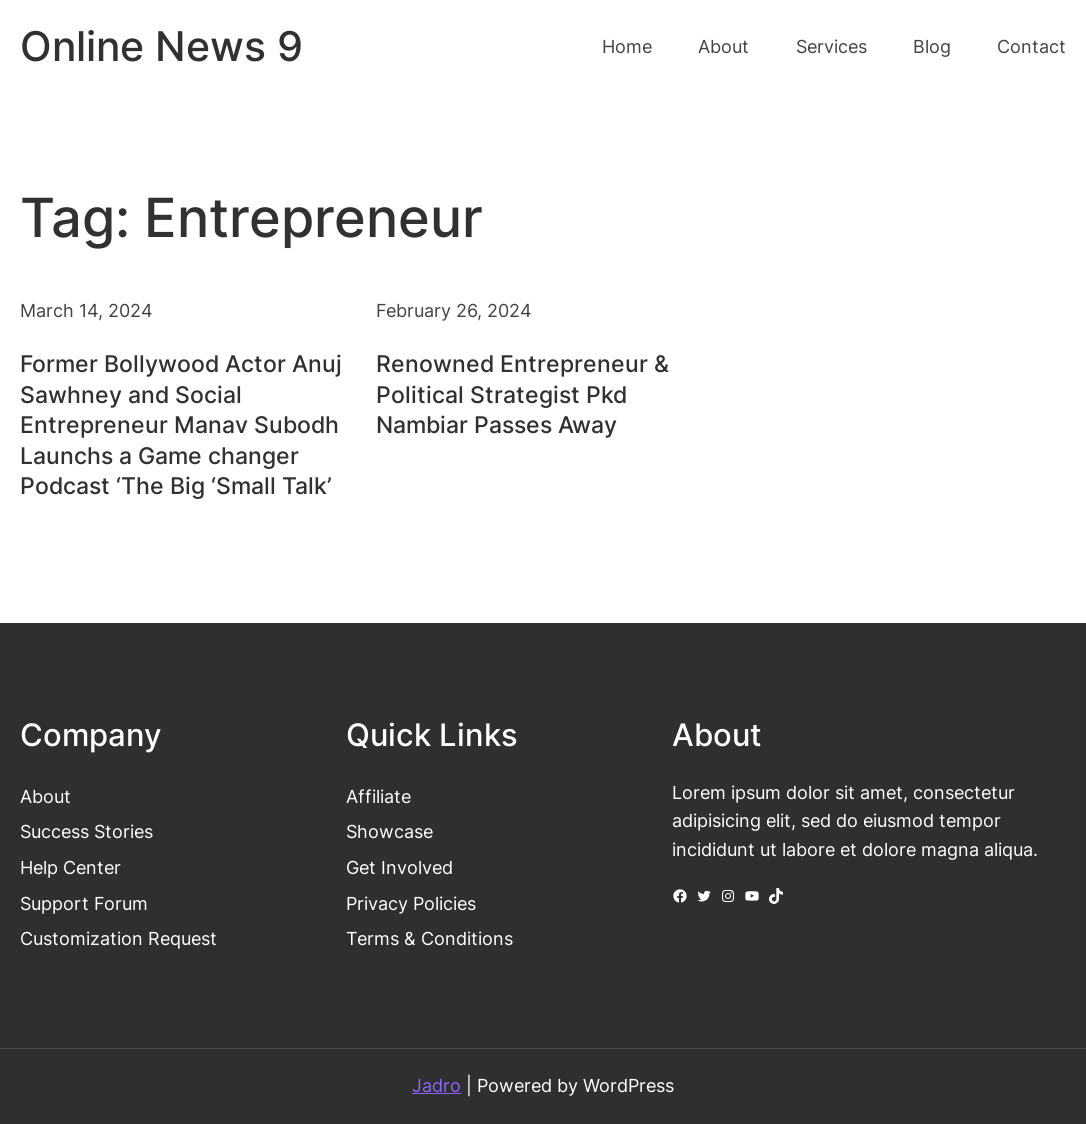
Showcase (389, 831)
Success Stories (86, 831)
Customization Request (118, 938)
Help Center (70, 867)
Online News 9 (161, 46)
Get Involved (399, 867)
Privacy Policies (411, 903)
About (45, 796)
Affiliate (378, 796)
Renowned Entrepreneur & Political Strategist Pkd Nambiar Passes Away (522, 394)
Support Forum (84, 903)
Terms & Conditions (429, 938)
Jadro (436, 1085)
